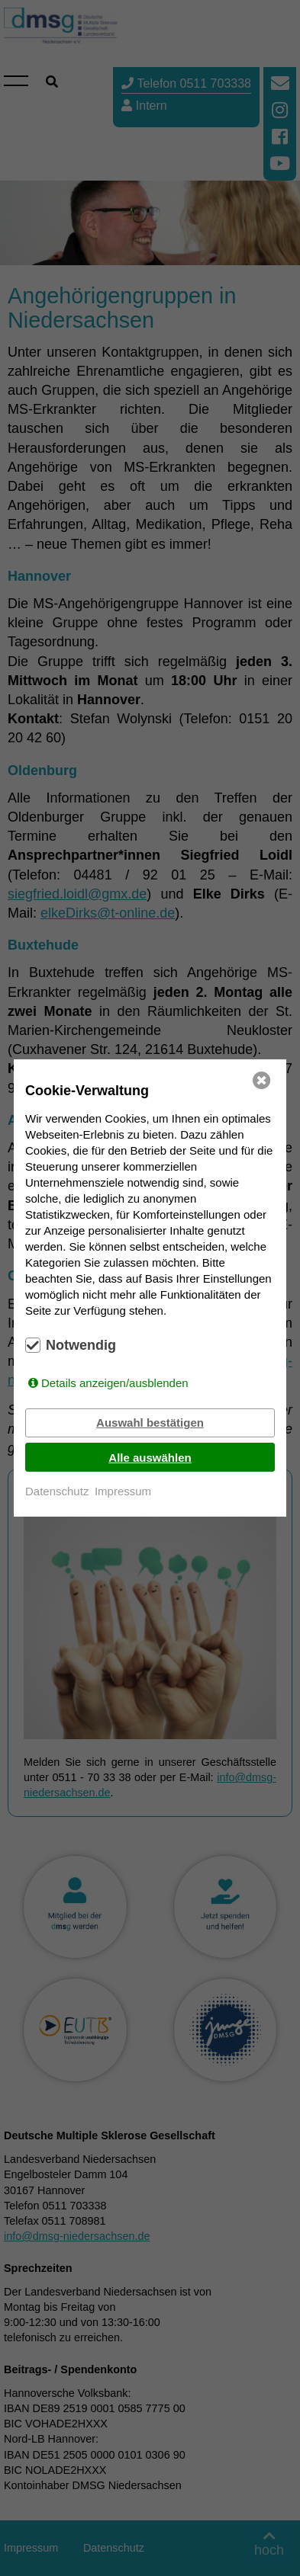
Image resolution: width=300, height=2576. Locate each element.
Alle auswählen (149, 1457)
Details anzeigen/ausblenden (115, 1382)
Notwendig (81, 1345)
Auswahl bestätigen (150, 1422)
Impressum (123, 1491)
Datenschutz (57, 1491)
